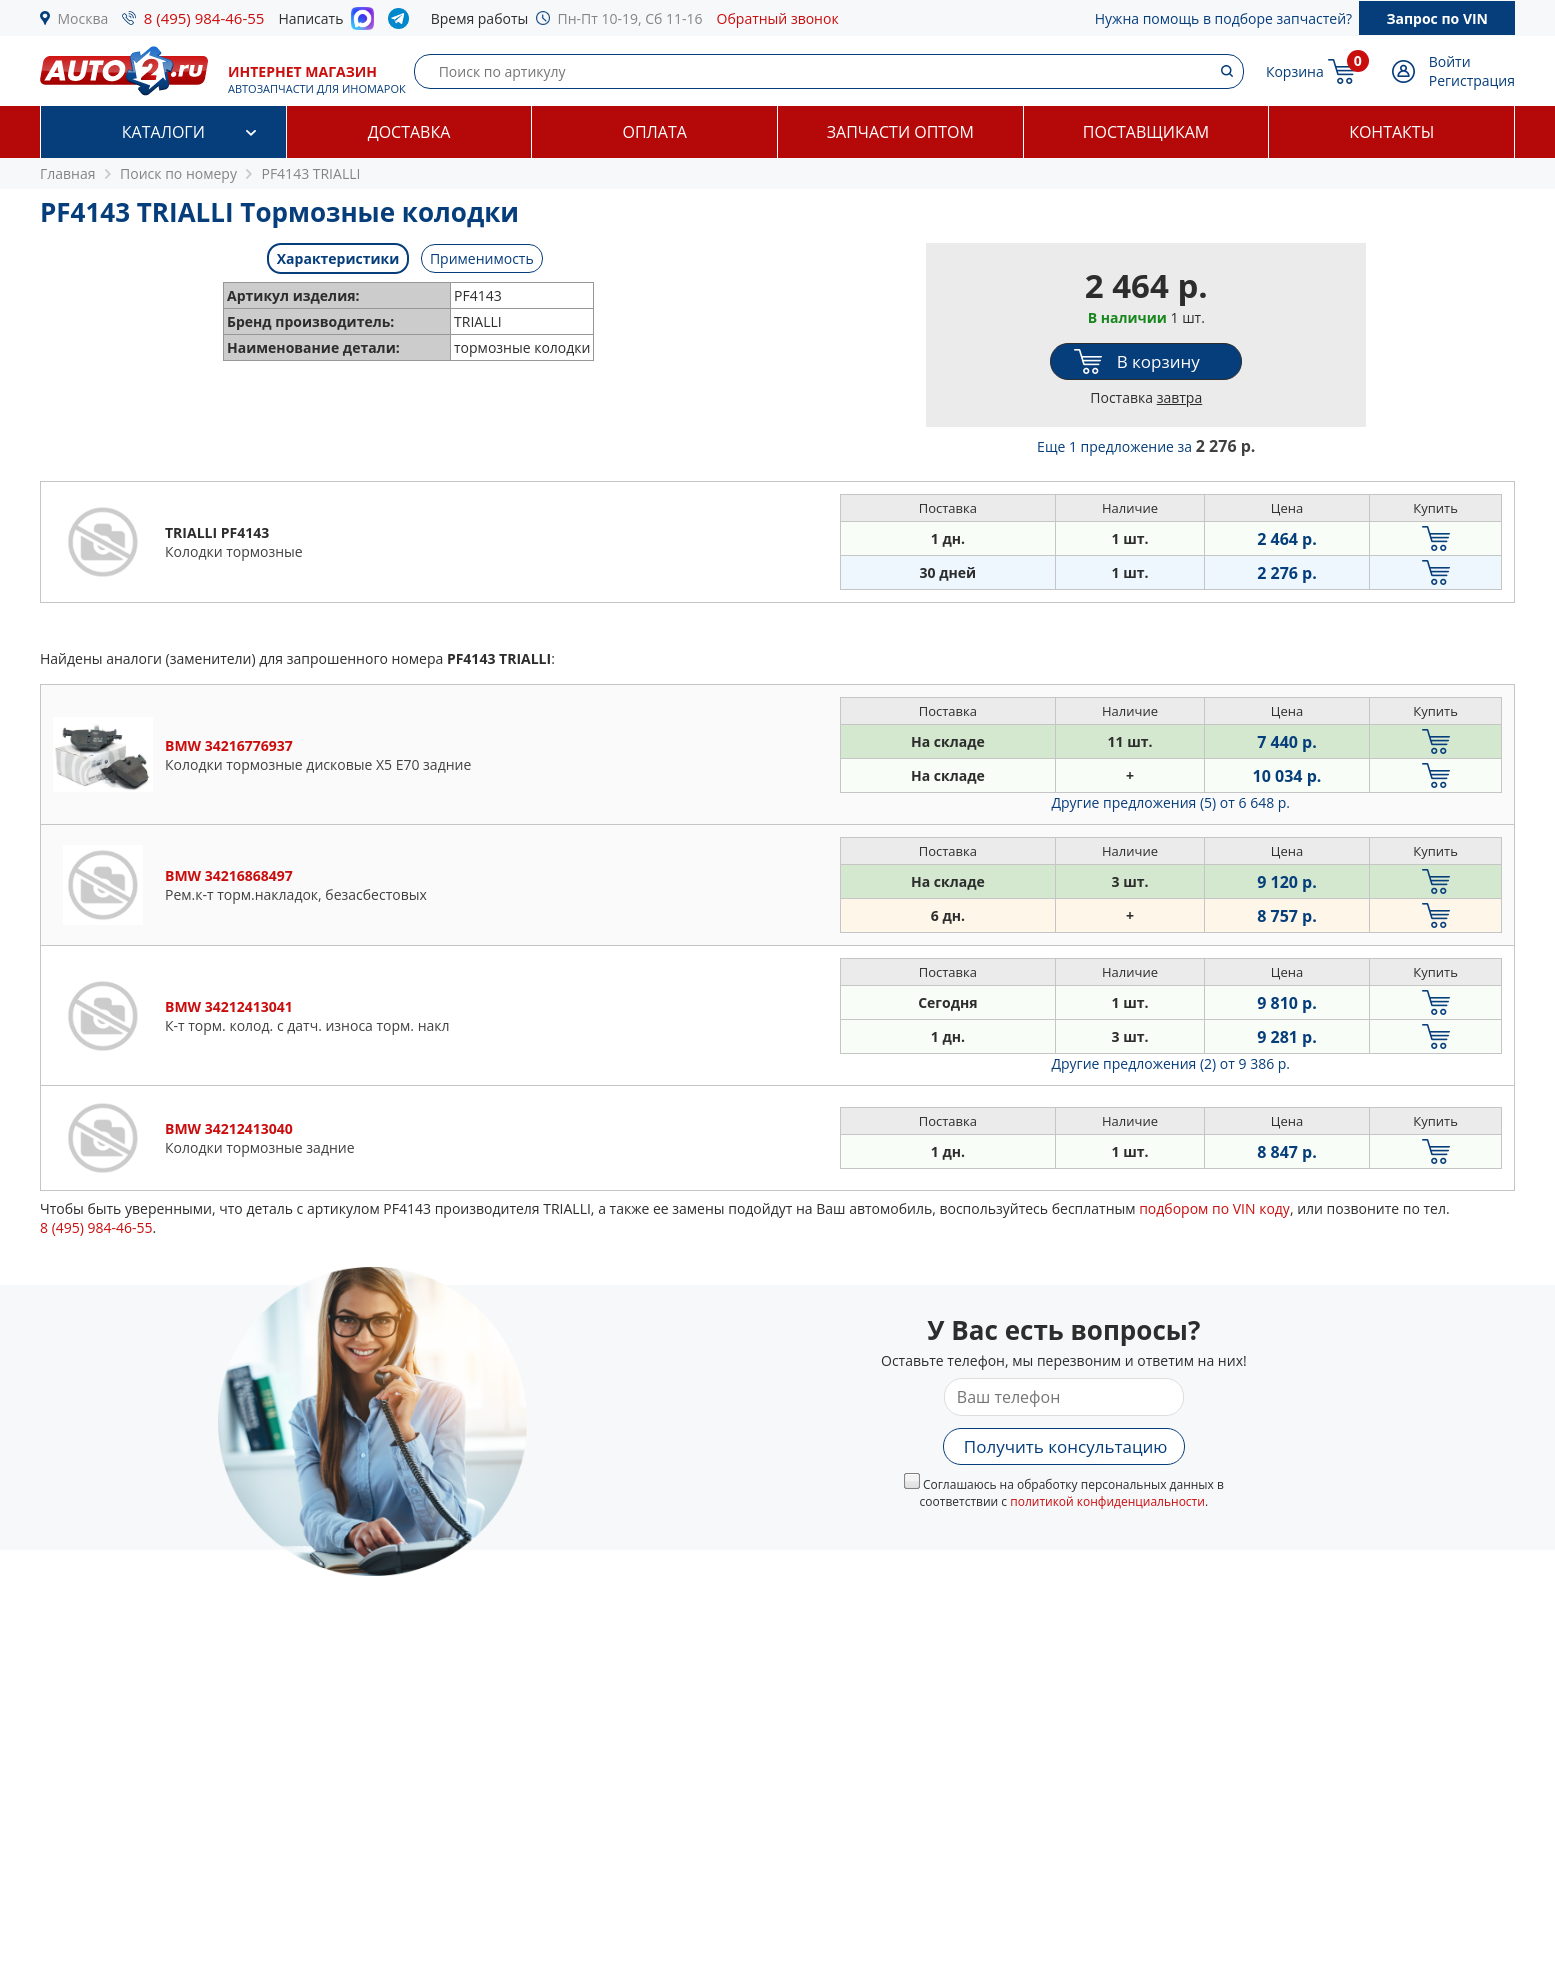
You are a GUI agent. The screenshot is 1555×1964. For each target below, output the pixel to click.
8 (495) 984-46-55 (204, 18)
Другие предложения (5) (1170, 802)
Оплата (654, 132)
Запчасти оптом (900, 132)
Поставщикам (1146, 132)
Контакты (1391, 132)
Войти (1450, 61)
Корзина (1295, 71)
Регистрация (1472, 80)
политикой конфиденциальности (1107, 1501)
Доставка (409, 132)
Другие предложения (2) (1170, 1063)
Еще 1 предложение (1146, 446)
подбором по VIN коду (1214, 1208)
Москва (83, 18)
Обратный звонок (778, 18)
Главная (68, 173)
